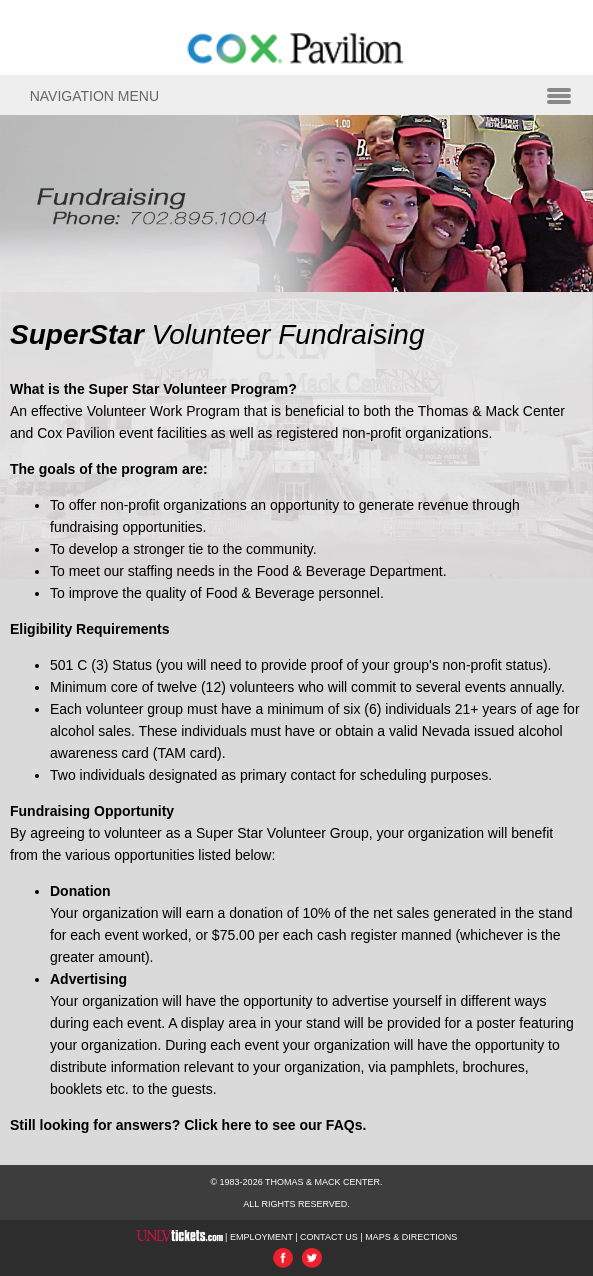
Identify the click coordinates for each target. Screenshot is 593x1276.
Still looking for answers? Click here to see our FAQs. (188, 1125)
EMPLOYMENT (261, 1237)
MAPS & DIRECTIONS (411, 1237)
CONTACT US (329, 1237)
